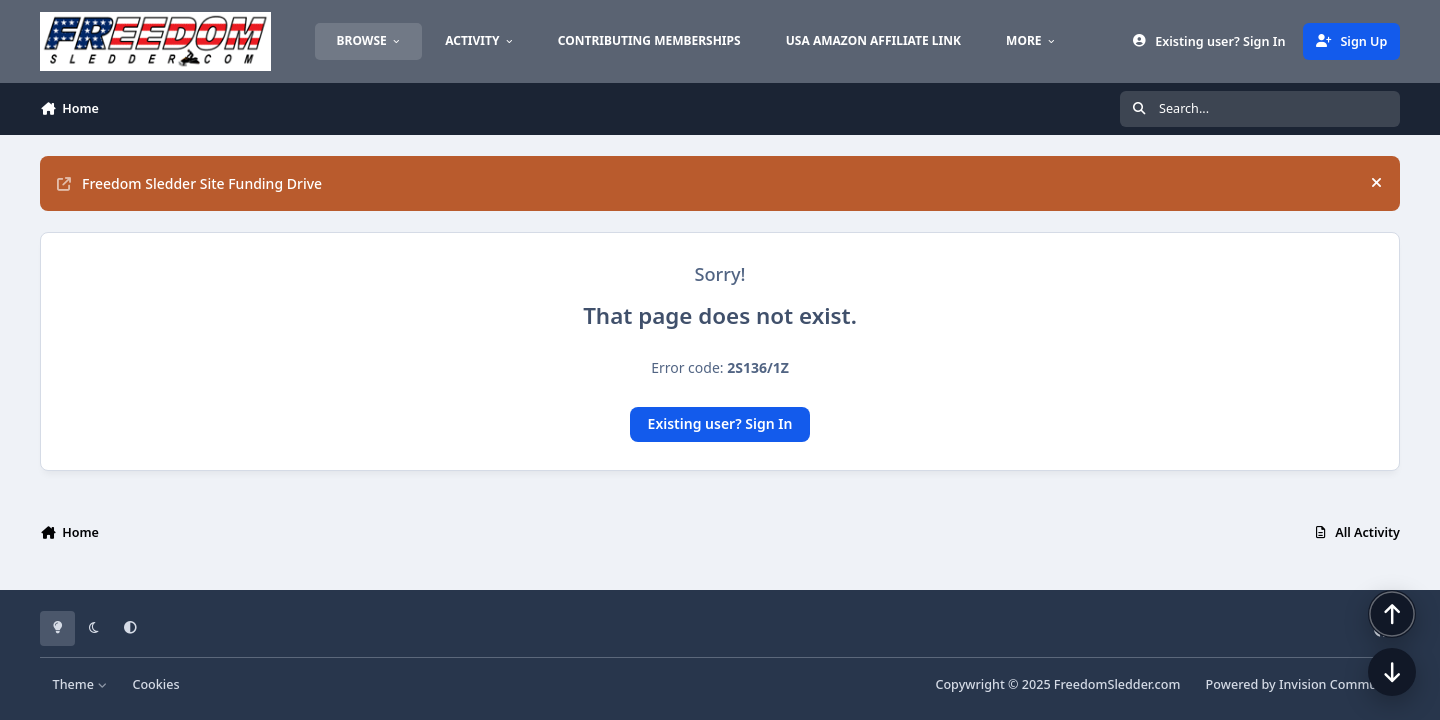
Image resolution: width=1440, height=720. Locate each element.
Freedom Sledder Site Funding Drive (189, 183)
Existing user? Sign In (720, 423)
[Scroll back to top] (1392, 614)
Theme (80, 684)
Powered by (1303, 684)
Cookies (155, 684)
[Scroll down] (1392, 672)
